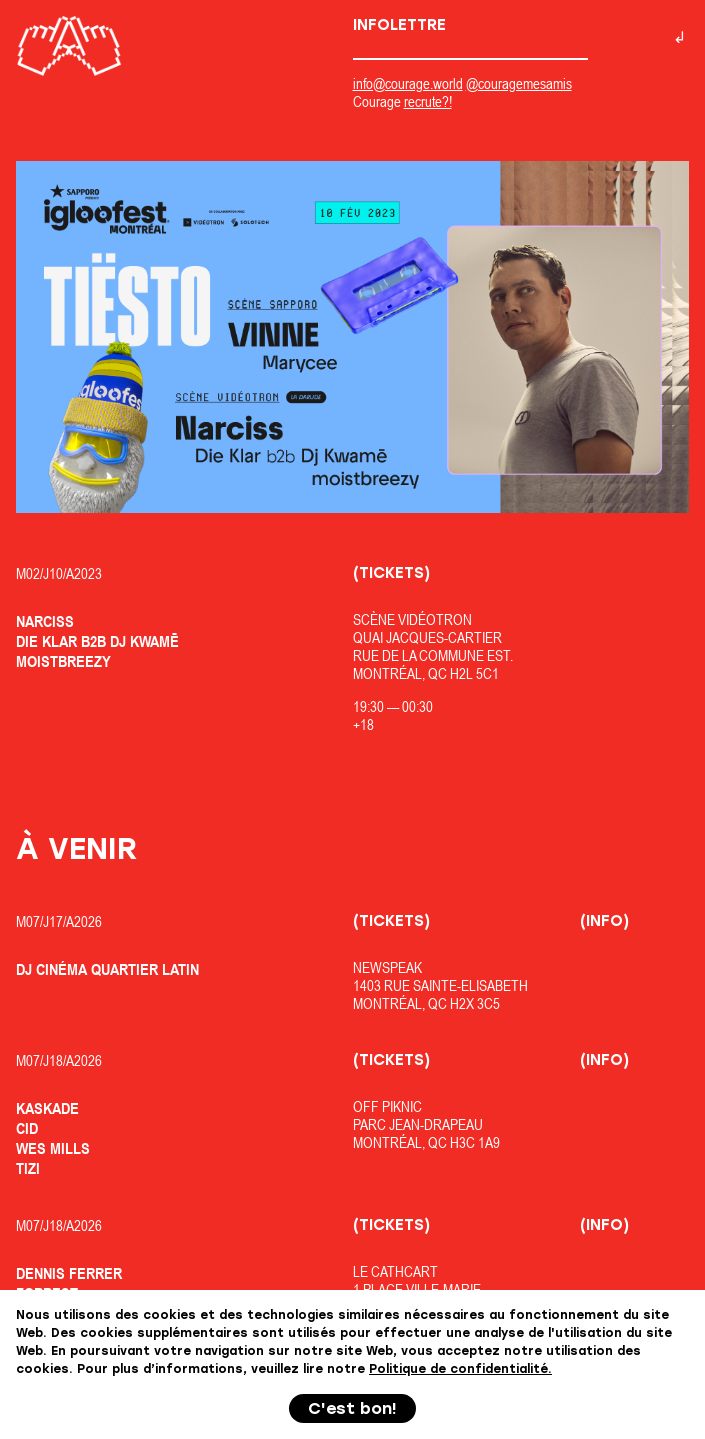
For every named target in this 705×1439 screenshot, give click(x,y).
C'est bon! (352, 1408)
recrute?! (428, 101)
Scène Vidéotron (412, 619)
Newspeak (387, 967)
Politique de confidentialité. (460, 1369)
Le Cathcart (395, 1271)
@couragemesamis (519, 83)
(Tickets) (391, 573)
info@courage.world (408, 83)
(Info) (604, 921)
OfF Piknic (387, 1106)
